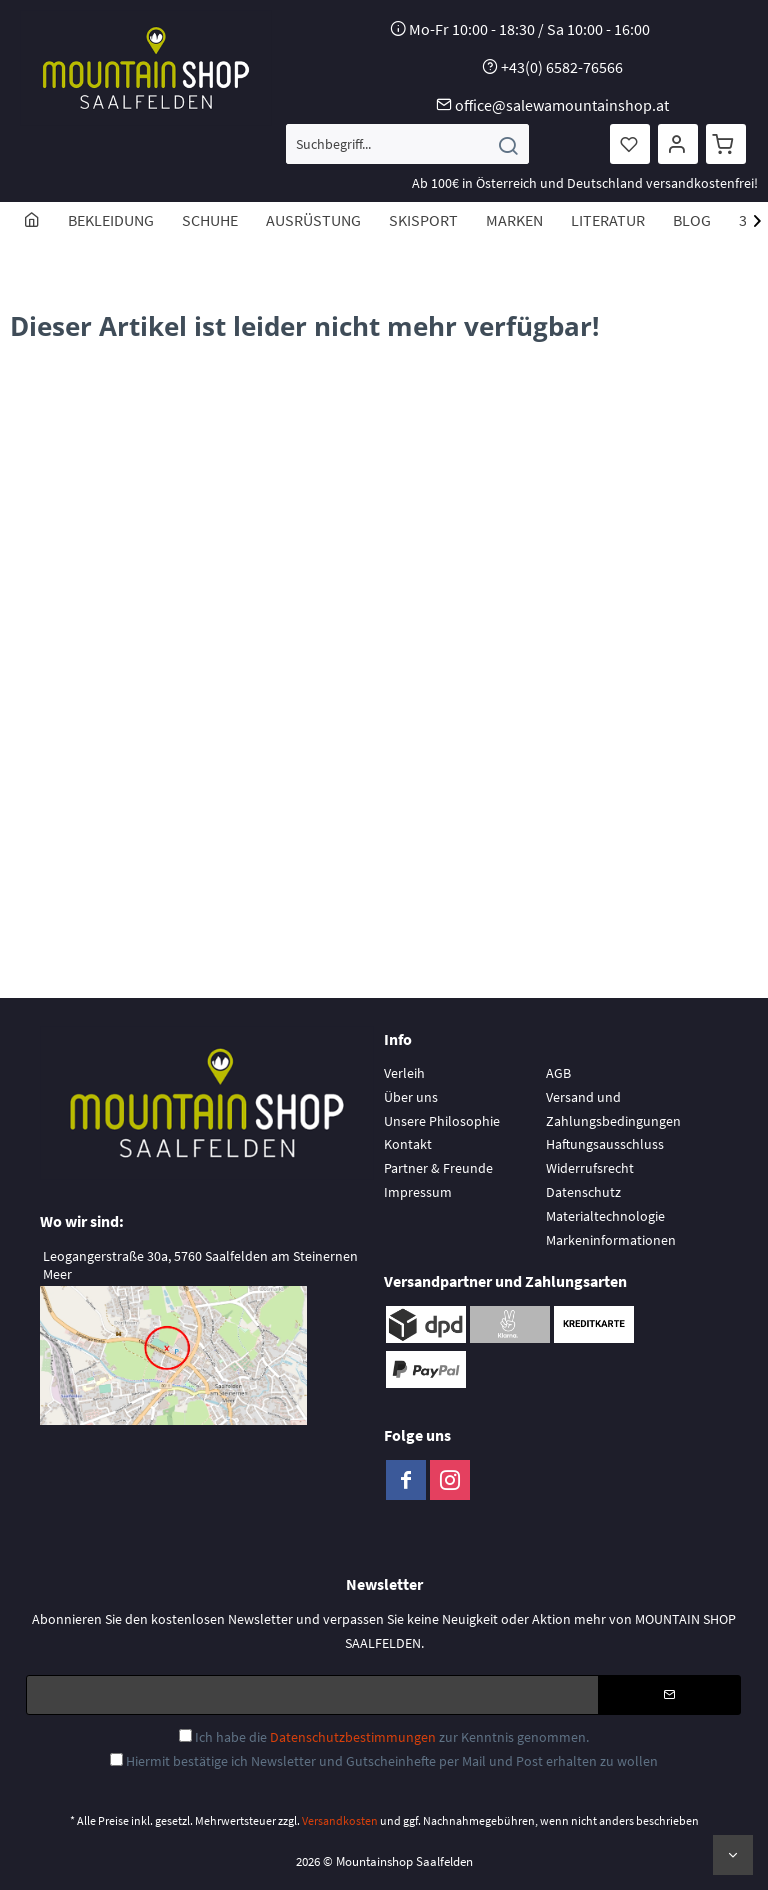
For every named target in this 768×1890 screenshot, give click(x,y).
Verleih (404, 1073)
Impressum (418, 1192)
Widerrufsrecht (590, 1168)
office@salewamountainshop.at (562, 105)
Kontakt (408, 1144)
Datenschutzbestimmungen (353, 1737)
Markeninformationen (611, 1240)
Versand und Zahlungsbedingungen (613, 1109)
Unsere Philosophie (442, 1121)
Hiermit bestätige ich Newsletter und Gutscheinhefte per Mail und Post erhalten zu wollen (392, 1761)
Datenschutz (583, 1192)
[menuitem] (407, 144)
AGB (558, 1073)
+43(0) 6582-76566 (562, 67)
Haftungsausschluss (605, 1144)
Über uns (411, 1097)
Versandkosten (340, 1820)
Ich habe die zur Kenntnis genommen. (392, 1737)
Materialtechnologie (605, 1216)
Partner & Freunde (438, 1168)
